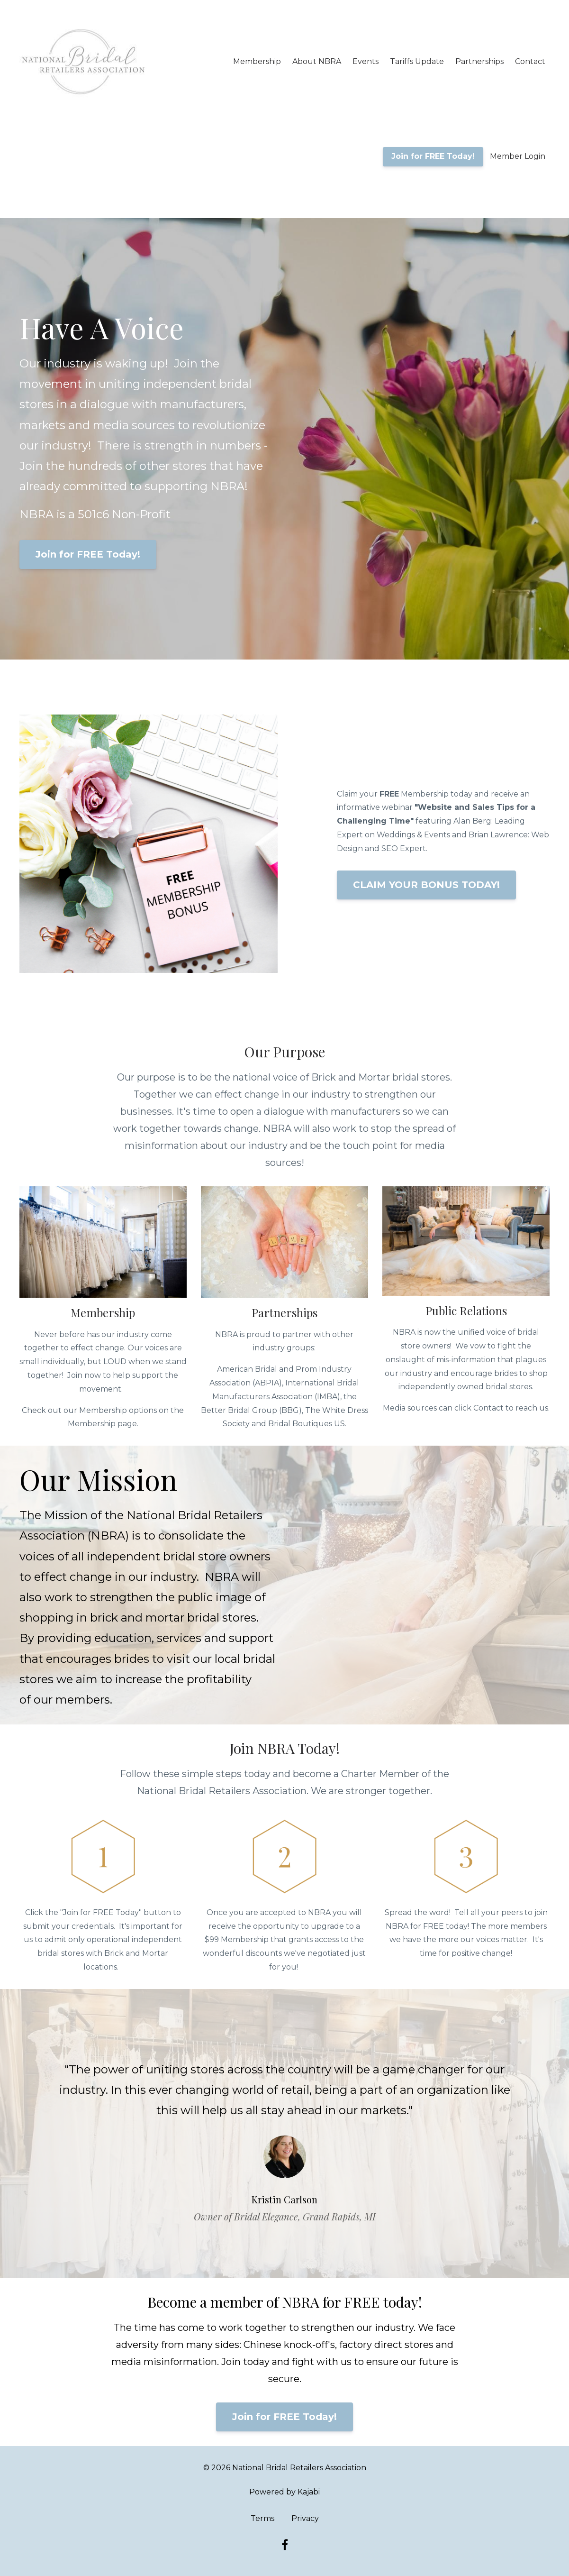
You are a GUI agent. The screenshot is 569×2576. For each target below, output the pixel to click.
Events (365, 61)
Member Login (517, 156)
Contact (530, 61)
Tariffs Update (417, 61)
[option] (284, 2133)
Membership (257, 61)
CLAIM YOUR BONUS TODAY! (426, 884)
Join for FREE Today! (433, 156)
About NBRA (316, 61)
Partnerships (479, 61)
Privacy (305, 2518)
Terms (262, 2518)
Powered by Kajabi (284, 2491)
